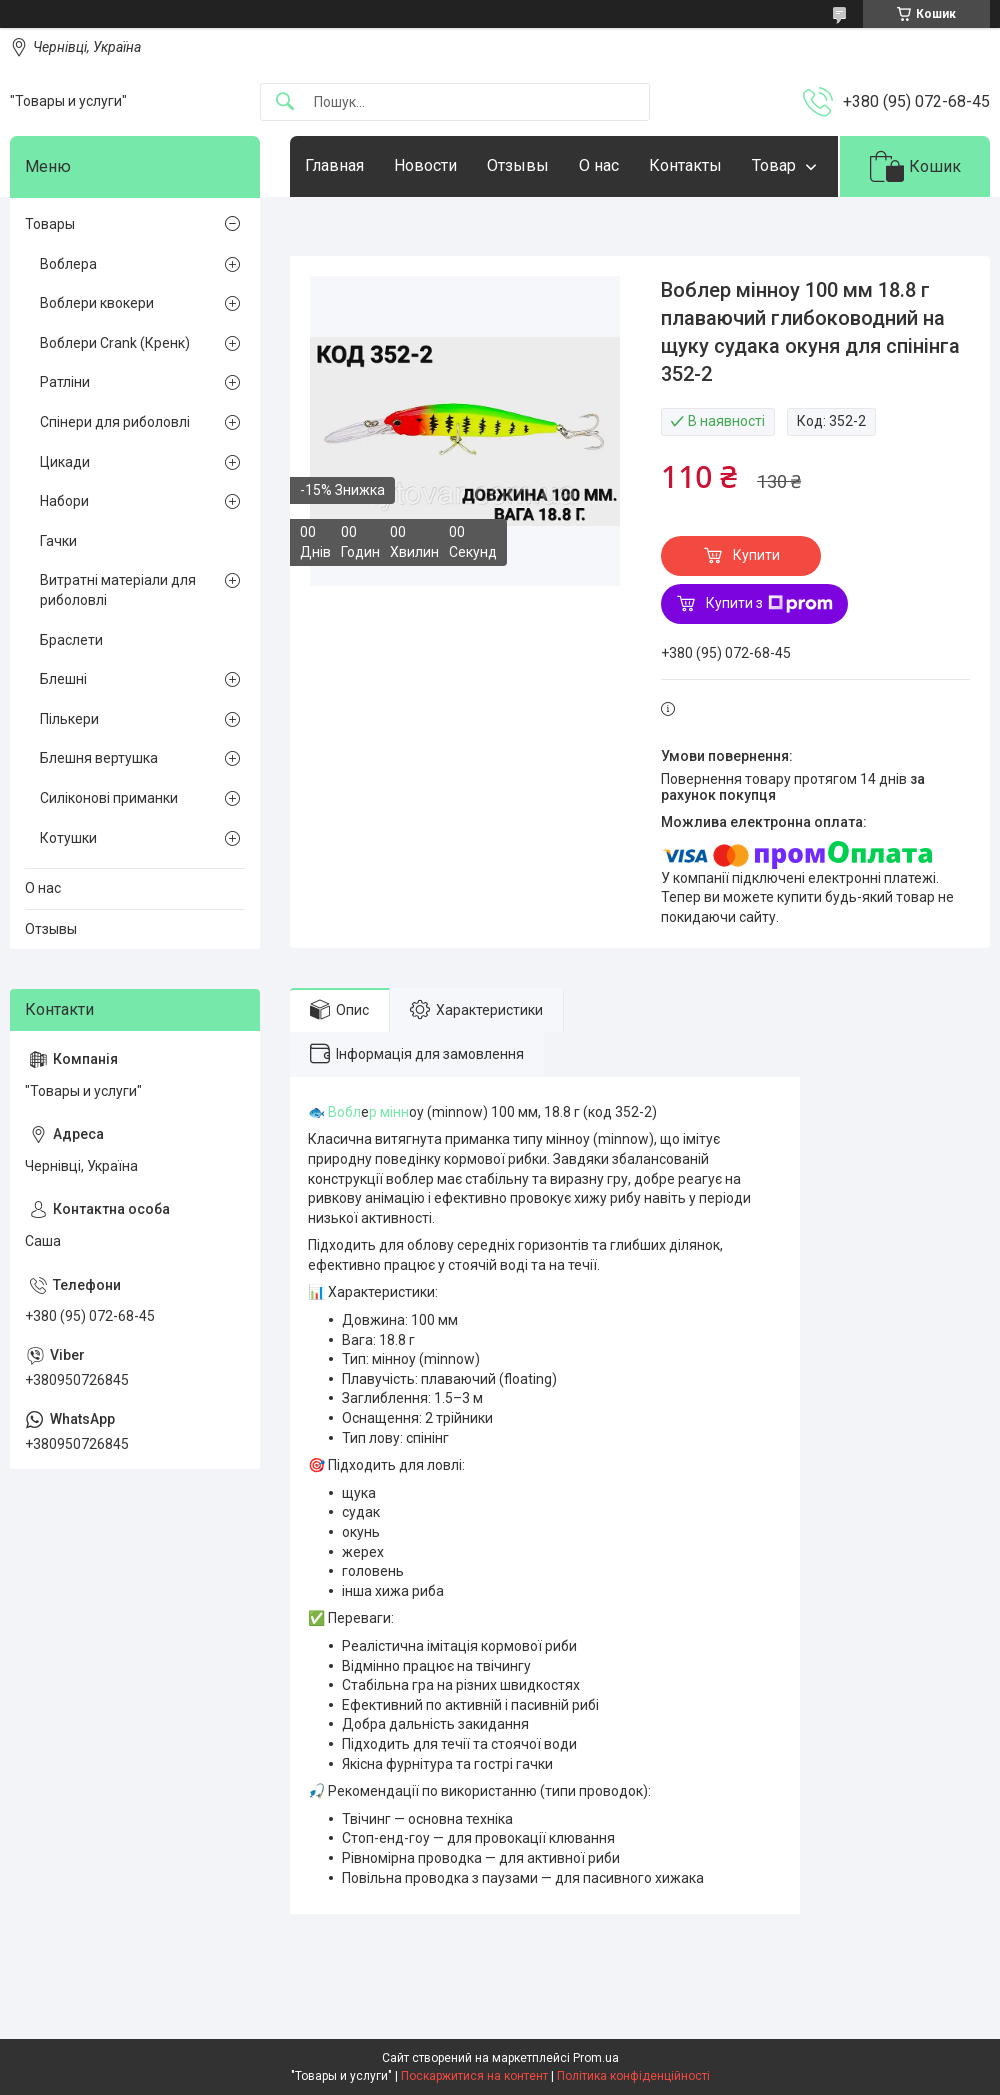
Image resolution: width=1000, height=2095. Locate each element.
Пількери (69, 719)
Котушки (68, 838)
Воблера (68, 264)
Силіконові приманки (109, 798)
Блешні (63, 679)
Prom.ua (596, 2058)
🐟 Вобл (334, 1112)
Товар (774, 165)
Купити (756, 555)
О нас (599, 165)
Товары (50, 224)
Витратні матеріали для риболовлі (118, 590)
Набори (64, 501)
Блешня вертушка (99, 758)
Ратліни (65, 382)
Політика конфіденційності (633, 2076)
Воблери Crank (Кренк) (115, 343)
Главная (334, 165)
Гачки (58, 541)
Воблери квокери (97, 303)
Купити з (769, 604)
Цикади (65, 462)
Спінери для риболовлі (115, 422)
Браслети (71, 640)
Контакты (685, 165)
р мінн (389, 1112)
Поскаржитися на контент (474, 2076)
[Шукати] (285, 102)
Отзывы (518, 165)
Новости (425, 165)
